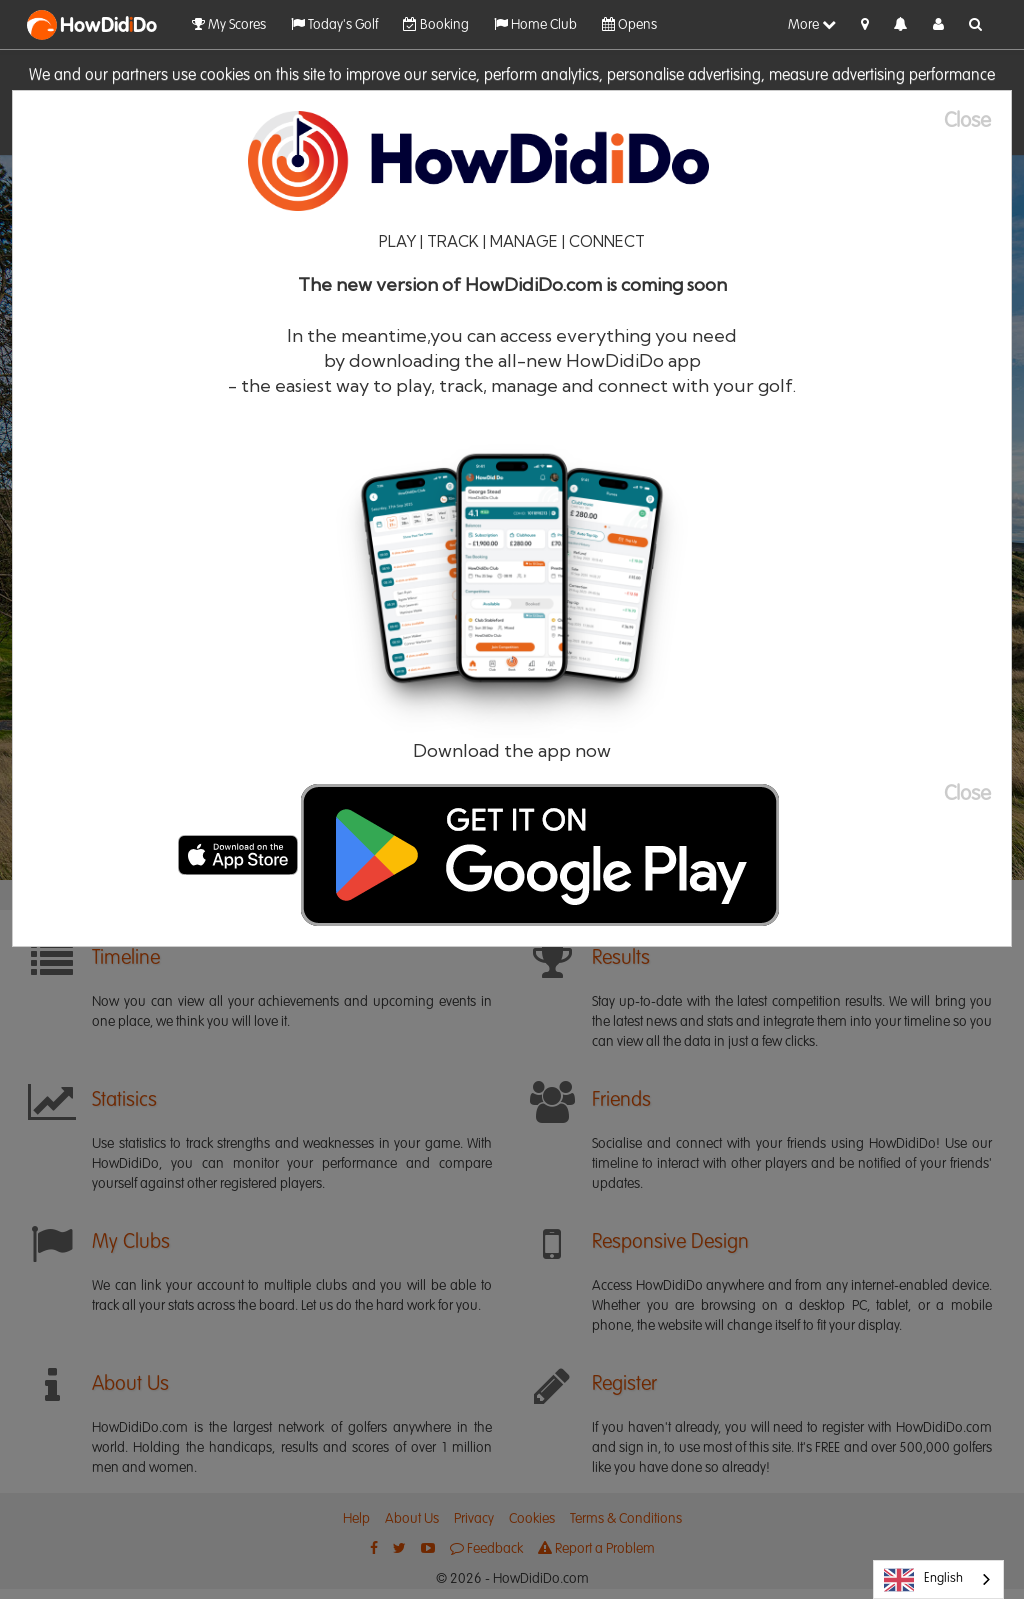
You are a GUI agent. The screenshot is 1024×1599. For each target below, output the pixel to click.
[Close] (977, 121)
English (923, 1580)
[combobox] (938, 1579)
